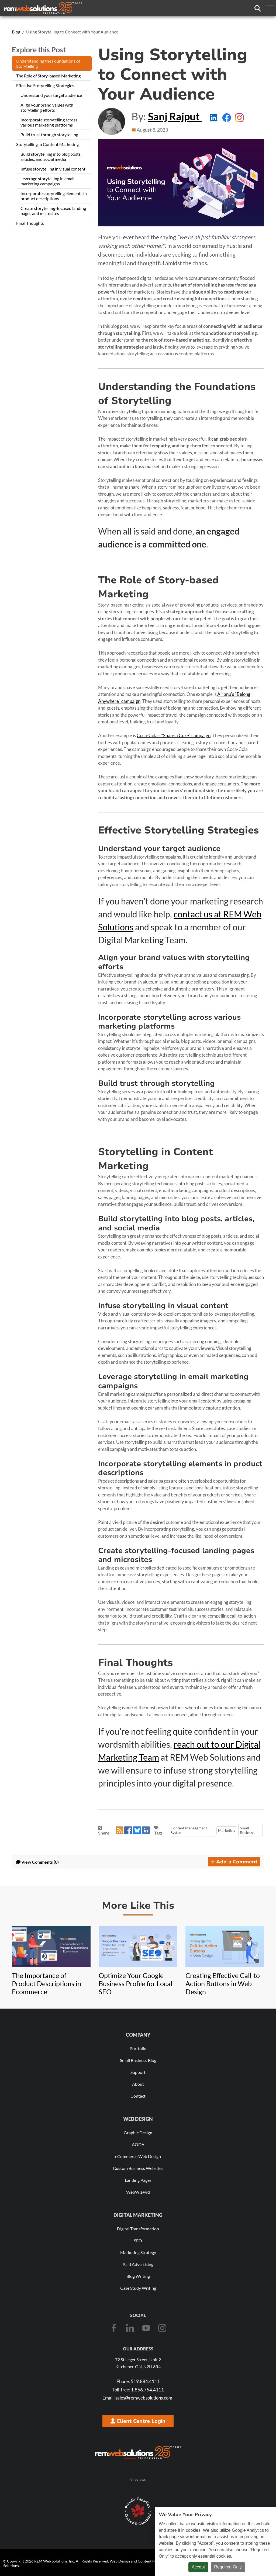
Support (138, 2072)
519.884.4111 (138, 2381)
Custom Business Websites (138, 2168)
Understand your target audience (51, 95)
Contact (138, 2095)
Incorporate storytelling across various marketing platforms (48, 122)
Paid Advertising (138, 2264)
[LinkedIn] (130, 2328)
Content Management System (189, 1830)
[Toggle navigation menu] (269, 8)
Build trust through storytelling (49, 134)
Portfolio (138, 2048)
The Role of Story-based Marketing (48, 75)
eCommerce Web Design (138, 2156)
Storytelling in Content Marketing (47, 144)
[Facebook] (114, 2328)
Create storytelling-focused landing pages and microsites (53, 211)
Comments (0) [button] (37, 1861)
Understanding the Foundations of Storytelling (48, 63)
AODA (138, 2144)
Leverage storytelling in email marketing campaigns (47, 181)
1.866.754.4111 (138, 2390)
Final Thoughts (30, 223)
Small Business (247, 1830)
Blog (16, 31)
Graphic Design (138, 2132)
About (138, 2084)
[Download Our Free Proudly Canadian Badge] (138, 2511)
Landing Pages (138, 2180)
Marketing (226, 1830)
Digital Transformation (138, 2228)
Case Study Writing (138, 2288)
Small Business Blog (138, 2060)
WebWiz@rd (138, 2191)
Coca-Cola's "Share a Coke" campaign (174, 735)
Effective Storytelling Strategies (45, 85)
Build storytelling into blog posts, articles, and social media (50, 156)
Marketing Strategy (138, 2252)
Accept (198, 2567)
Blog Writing (138, 2276)
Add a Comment (234, 1861)
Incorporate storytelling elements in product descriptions (53, 196)
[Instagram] (162, 2328)
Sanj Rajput (175, 116)
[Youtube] (146, 2328)
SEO (138, 2240)
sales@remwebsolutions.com (137, 2398)
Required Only (228, 2567)
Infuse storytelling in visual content (52, 168)
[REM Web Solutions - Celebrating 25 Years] (138, 2452)
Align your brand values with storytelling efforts (46, 107)
